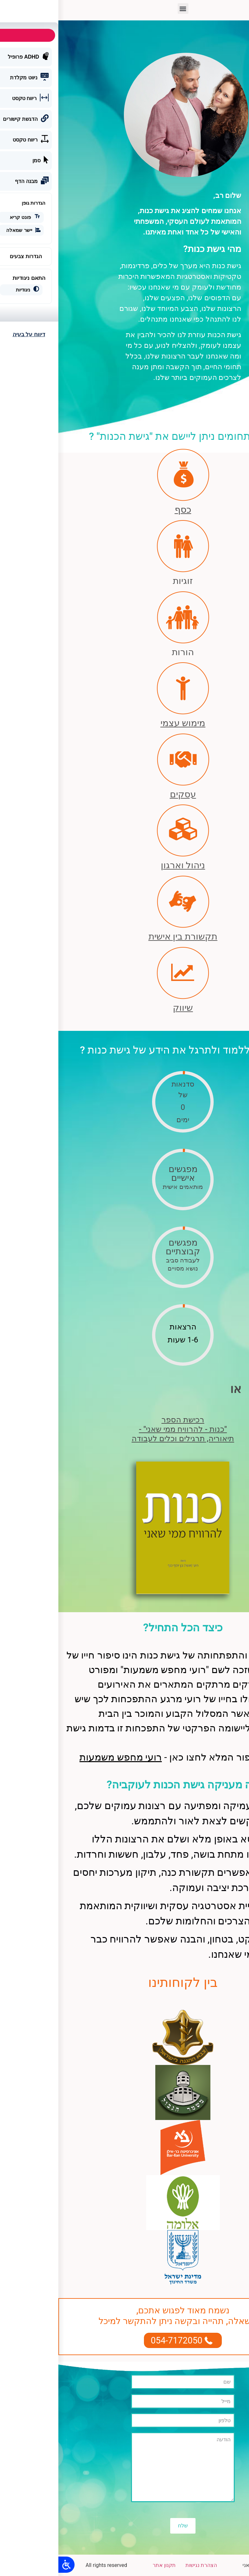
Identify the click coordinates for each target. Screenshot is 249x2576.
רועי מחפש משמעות (62, 1757)
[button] (124, 8)
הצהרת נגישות (143, 2565)
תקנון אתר (105, 2565)
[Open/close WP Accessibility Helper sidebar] (8, 2565)
